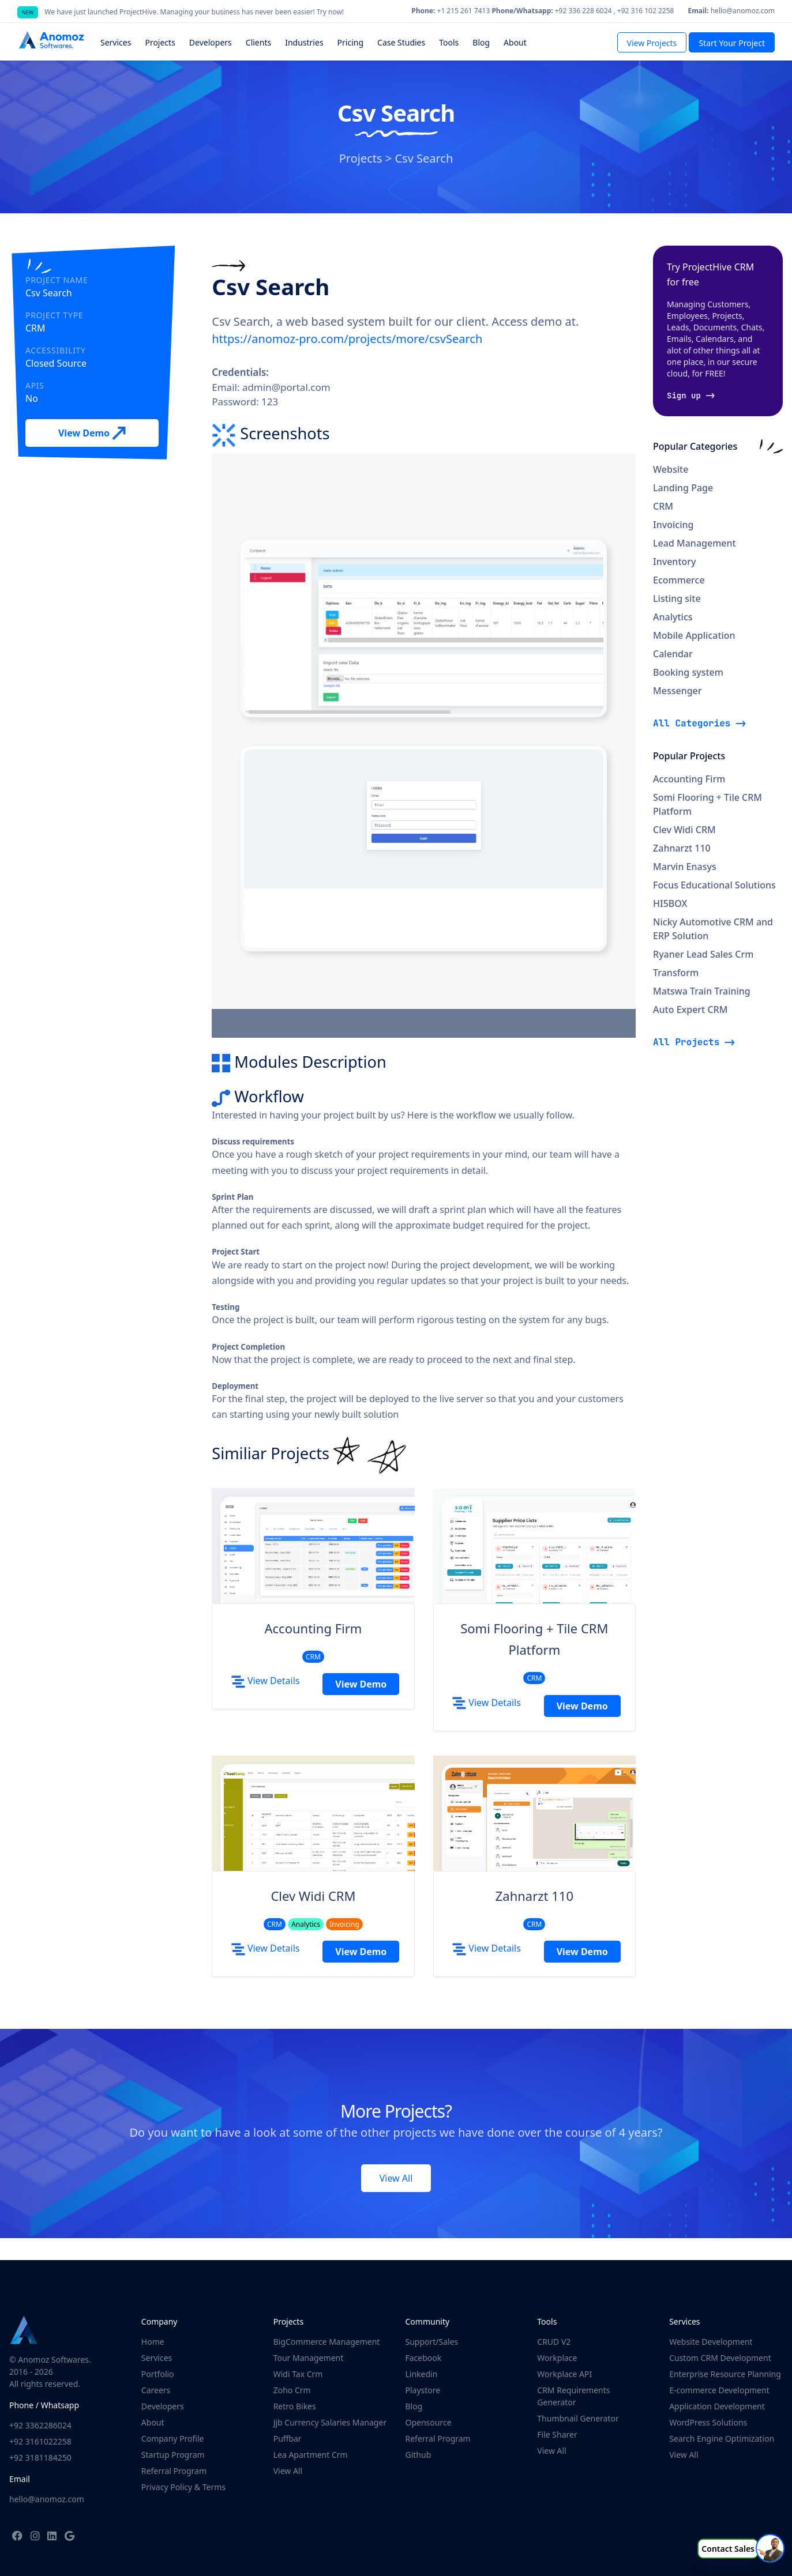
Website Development (710, 2341)
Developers (162, 2406)
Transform (676, 972)
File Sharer (557, 2434)
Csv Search (424, 158)
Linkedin (421, 2373)
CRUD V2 (553, 2341)
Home (152, 2341)
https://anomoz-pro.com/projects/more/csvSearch (347, 339)
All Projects (686, 1042)
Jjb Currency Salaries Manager (330, 2422)
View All (396, 2178)
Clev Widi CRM (313, 1895)
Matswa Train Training (701, 991)
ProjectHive (137, 12)
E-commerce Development (719, 2390)
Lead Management (694, 543)
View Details (265, 1680)
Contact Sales (728, 2548)
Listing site (677, 598)
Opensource (428, 2422)
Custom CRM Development (720, 2357)
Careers (155, 2390)
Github (418, 2454)
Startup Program (173, 2454)
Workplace (557, 2357)
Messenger (677, 690)
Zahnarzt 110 (534, 1895)
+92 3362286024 (40, 2425)
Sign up (684, 395)
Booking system (688, 672)
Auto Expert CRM (690, 1009)
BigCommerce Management (326, 2341)
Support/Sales (431, 2341)
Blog (413, 2406)
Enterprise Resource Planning (725, 2373)
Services (156, 2357)
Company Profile (172, 2438)
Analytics (673, 617)
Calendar (673, 653)
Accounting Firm (313, 1628)
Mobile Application (694, 635)
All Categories (691, 723)
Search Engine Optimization (721, 2438)
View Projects (652, 42)
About (152, 2422)
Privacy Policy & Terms (183, 2486)
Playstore (422, 2390)
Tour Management (308, 2357)
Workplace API (564, 2373)
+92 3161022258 (40, 2441)
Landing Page (683, 487)
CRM (663, 506)
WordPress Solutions (708, 2422)
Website (670, 469)
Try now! (330, 12)
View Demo (92, 434)
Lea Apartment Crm (310, 2454)
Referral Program (174, 2470)
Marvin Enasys (684, 866)
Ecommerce (679, 580)
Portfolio (157, 2373)
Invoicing (673, 524)
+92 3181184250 (40, 2457)
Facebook (423, 2357)
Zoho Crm (292, 2390)
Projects (360, 158)
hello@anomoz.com (46, 2499)
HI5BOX (670, 903)
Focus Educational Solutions (714, 885)
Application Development (717, 2406)
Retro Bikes (294, 2406)
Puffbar (287, 2438)
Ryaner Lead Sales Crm (703, 954)
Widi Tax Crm (298, 2373)
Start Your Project (732, 42)
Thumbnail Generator (577, 2418)
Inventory (674, 561)
